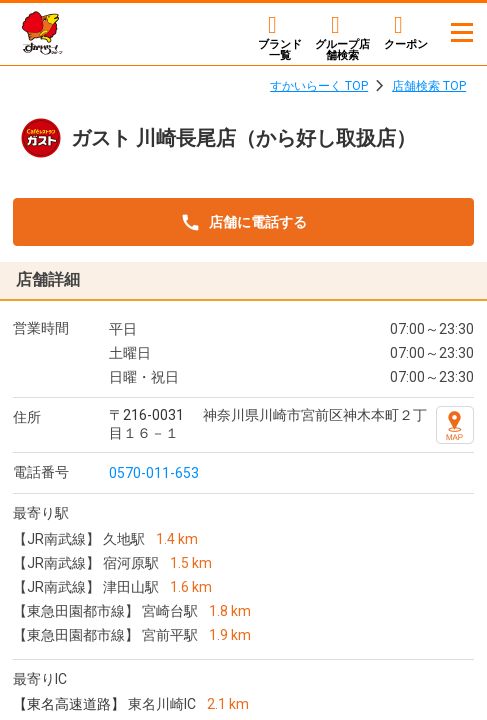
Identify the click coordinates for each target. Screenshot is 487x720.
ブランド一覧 (280, 49)
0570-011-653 (154, 473)
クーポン (406, 44)
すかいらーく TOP (319, 86)
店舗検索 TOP (429, 86)
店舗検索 (342, 49)
